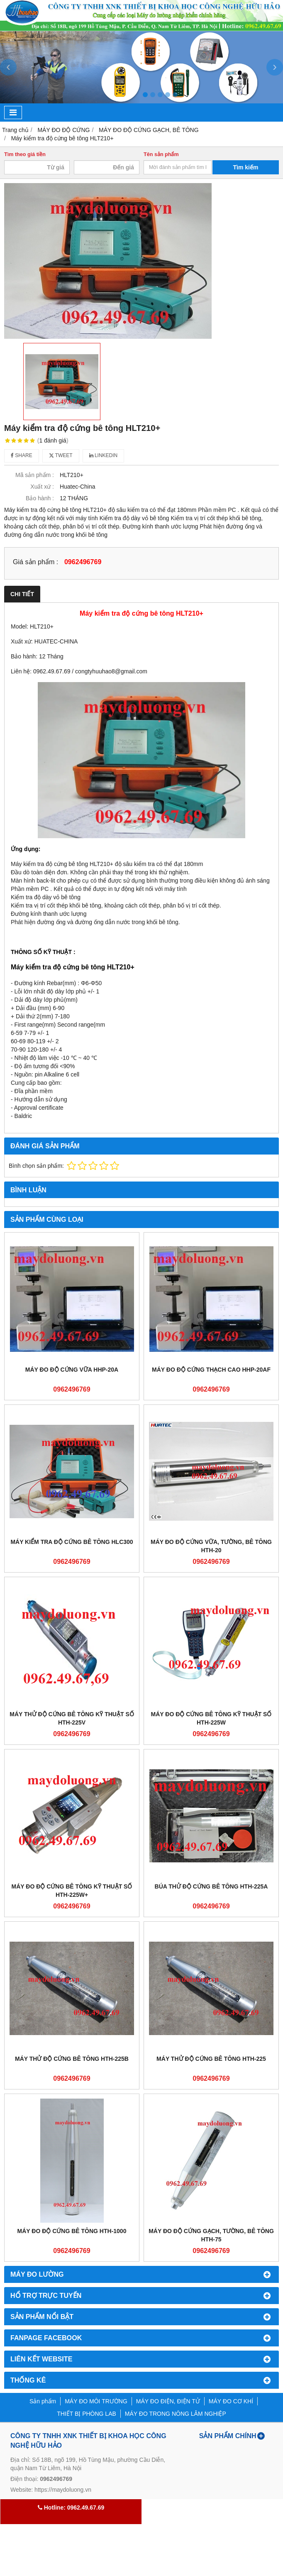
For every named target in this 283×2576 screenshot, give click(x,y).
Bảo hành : (40, 498)
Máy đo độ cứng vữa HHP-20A (71, 1369)
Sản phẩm (42, 2401)
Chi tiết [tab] (22, 594)
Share (21, 455)
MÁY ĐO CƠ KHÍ (231, 2401)
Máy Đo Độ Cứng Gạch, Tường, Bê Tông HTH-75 (211, 2235)
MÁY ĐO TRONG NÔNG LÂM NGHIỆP (175, 2413)
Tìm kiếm (246, 167)
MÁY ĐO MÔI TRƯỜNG (96, 2401)
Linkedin (103, 455)
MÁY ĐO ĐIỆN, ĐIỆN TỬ (168, 2401)
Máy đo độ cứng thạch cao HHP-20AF (211, 1369)
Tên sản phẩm (161, 154)
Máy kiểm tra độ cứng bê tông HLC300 (71, 1542)
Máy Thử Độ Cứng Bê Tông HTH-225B (72, 2058)
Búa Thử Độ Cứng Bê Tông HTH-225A (211, 1886)
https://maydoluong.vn (62, 2489)
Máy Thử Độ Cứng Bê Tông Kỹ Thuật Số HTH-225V (72, 1718)
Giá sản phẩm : (35, 561)
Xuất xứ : (42, 486)
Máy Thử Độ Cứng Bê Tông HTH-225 (211, 2058)
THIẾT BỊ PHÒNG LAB (86, 2413)
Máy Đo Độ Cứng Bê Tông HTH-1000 (72, 2231)
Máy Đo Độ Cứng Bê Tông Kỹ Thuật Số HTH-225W (211, 1718)
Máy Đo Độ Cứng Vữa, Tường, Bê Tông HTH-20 (211, 1546)
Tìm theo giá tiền (25, 154)
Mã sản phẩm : (34, 475)
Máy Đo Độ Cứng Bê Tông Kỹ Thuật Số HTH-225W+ (72, 1890)
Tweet (61, 455)
